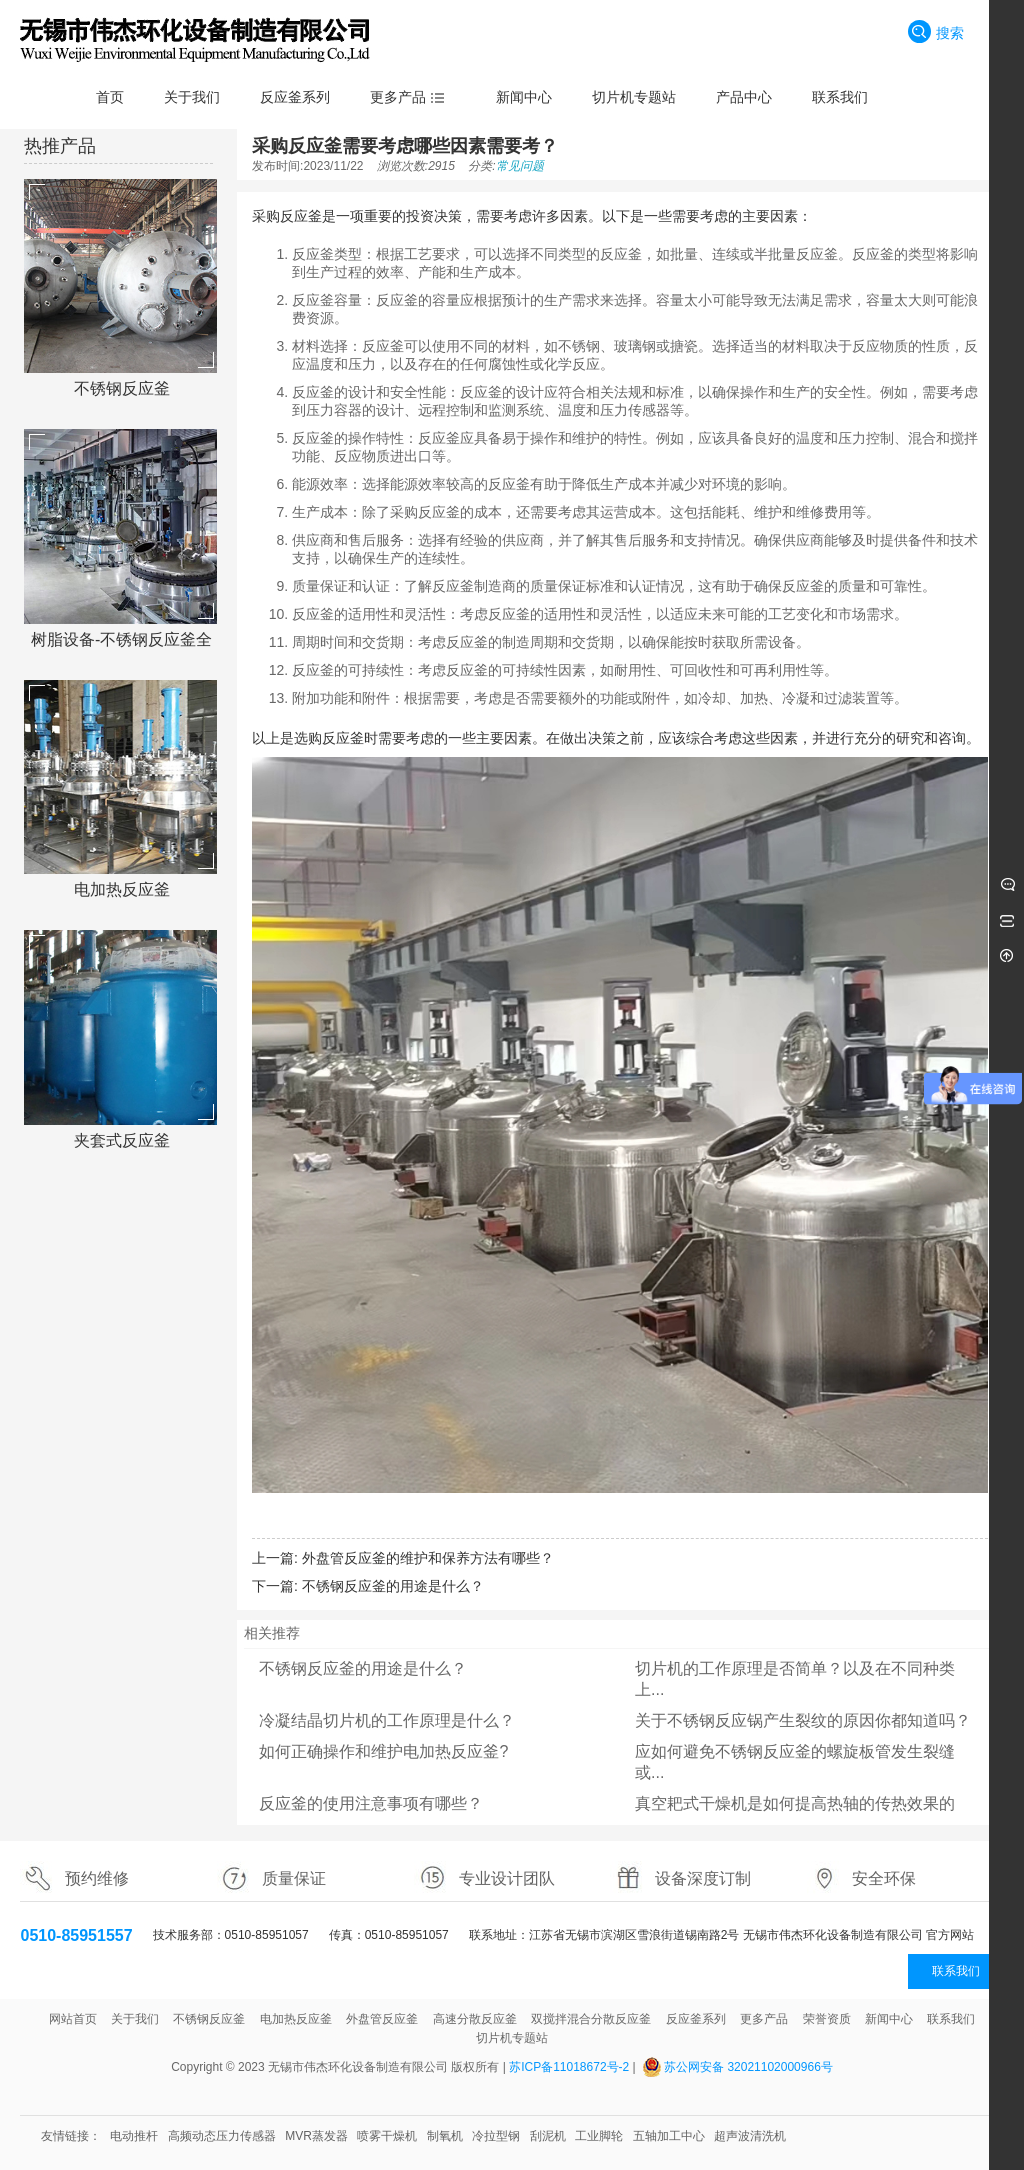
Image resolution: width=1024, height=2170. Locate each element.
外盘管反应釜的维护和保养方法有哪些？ (428, 1558)
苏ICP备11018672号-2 (569, 2067)
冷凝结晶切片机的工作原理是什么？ (387, 1720)
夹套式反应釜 (122, 1140)
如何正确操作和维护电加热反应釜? (383, 1751)
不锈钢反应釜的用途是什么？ (393, 1586)
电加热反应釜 (122, 889)
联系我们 (956, 1971)
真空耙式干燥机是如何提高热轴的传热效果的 (795, 1803)
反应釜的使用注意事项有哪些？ (371, 1803)
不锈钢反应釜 (122, 388)
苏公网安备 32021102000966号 (748, 2067)
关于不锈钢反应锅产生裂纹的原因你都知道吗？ (803, 1720)
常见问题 (520, 166)
